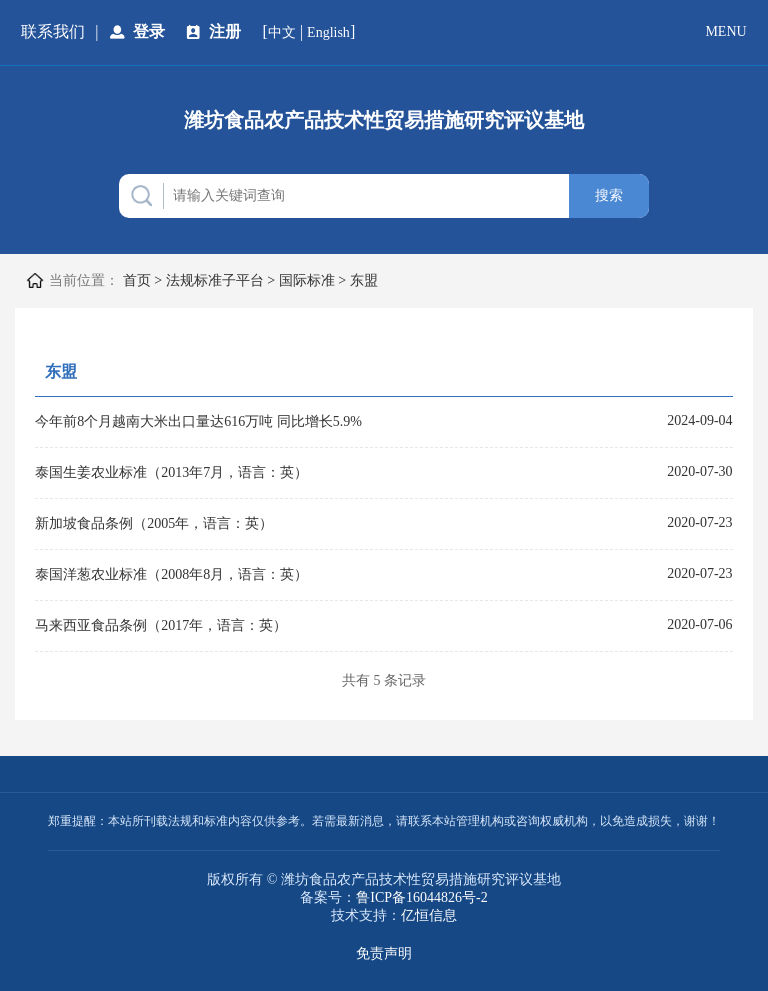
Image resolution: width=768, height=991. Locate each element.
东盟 (364, 280)
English (328, 32)
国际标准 (307, 280)
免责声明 (384, 953)
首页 (137, 280)
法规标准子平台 (215, 280)
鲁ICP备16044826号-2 (421, 897)
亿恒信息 (429, 915)
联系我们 (53, 31)
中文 (282, 32)
